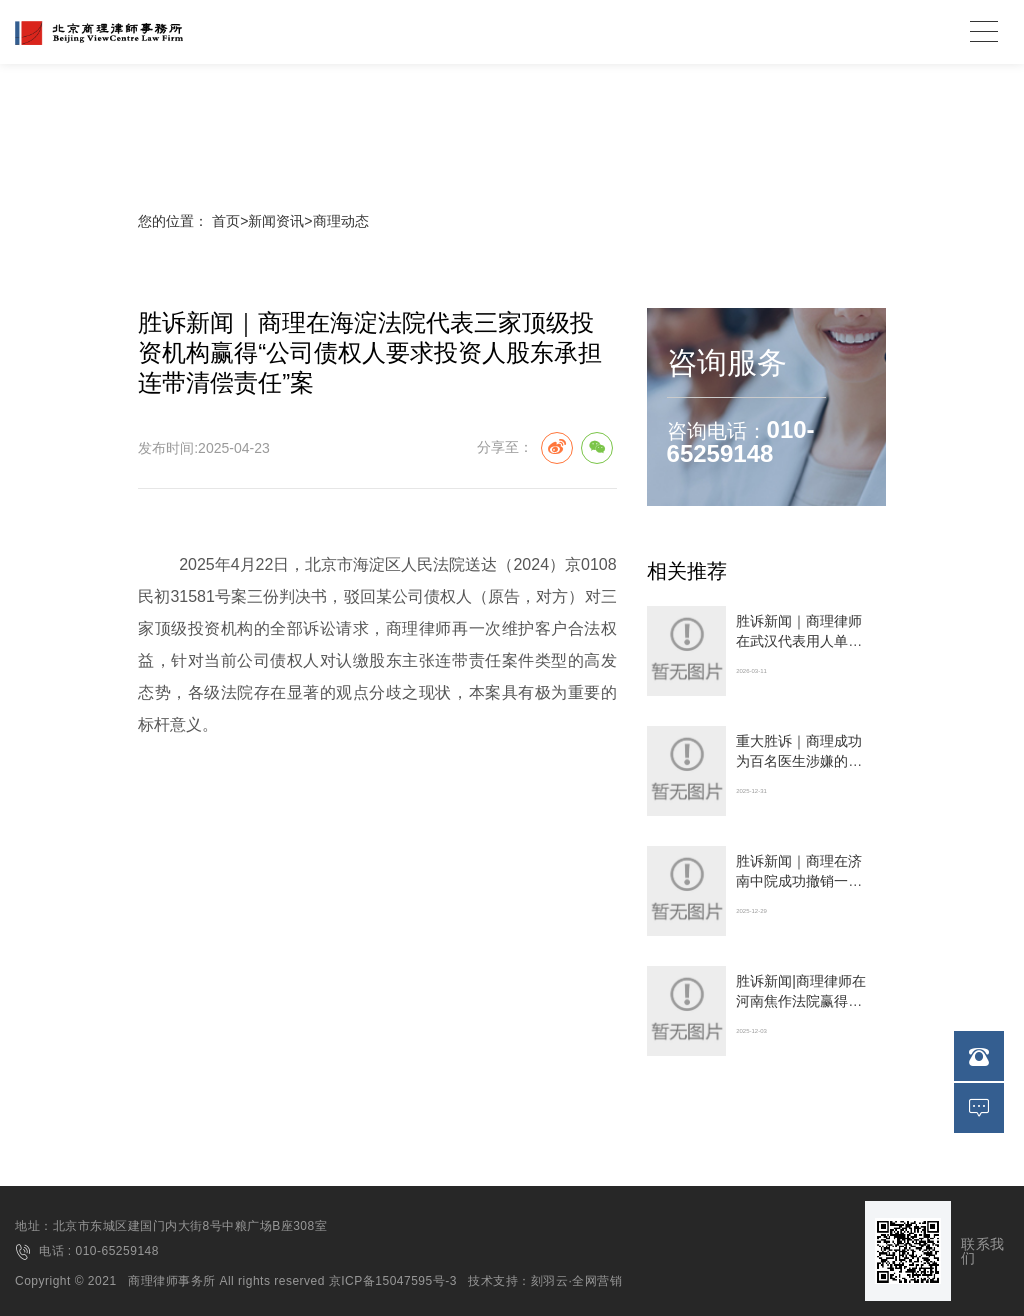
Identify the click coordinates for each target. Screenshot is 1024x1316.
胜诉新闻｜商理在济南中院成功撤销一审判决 (799, 881)
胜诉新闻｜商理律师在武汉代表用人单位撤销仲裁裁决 (799, 641)
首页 (226, 221)
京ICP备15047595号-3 (393, 1281)
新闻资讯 (276, 221)
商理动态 (341, 221)
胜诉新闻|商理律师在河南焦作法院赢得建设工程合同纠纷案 (801, 1001)
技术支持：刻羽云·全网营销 (545, 1281)
